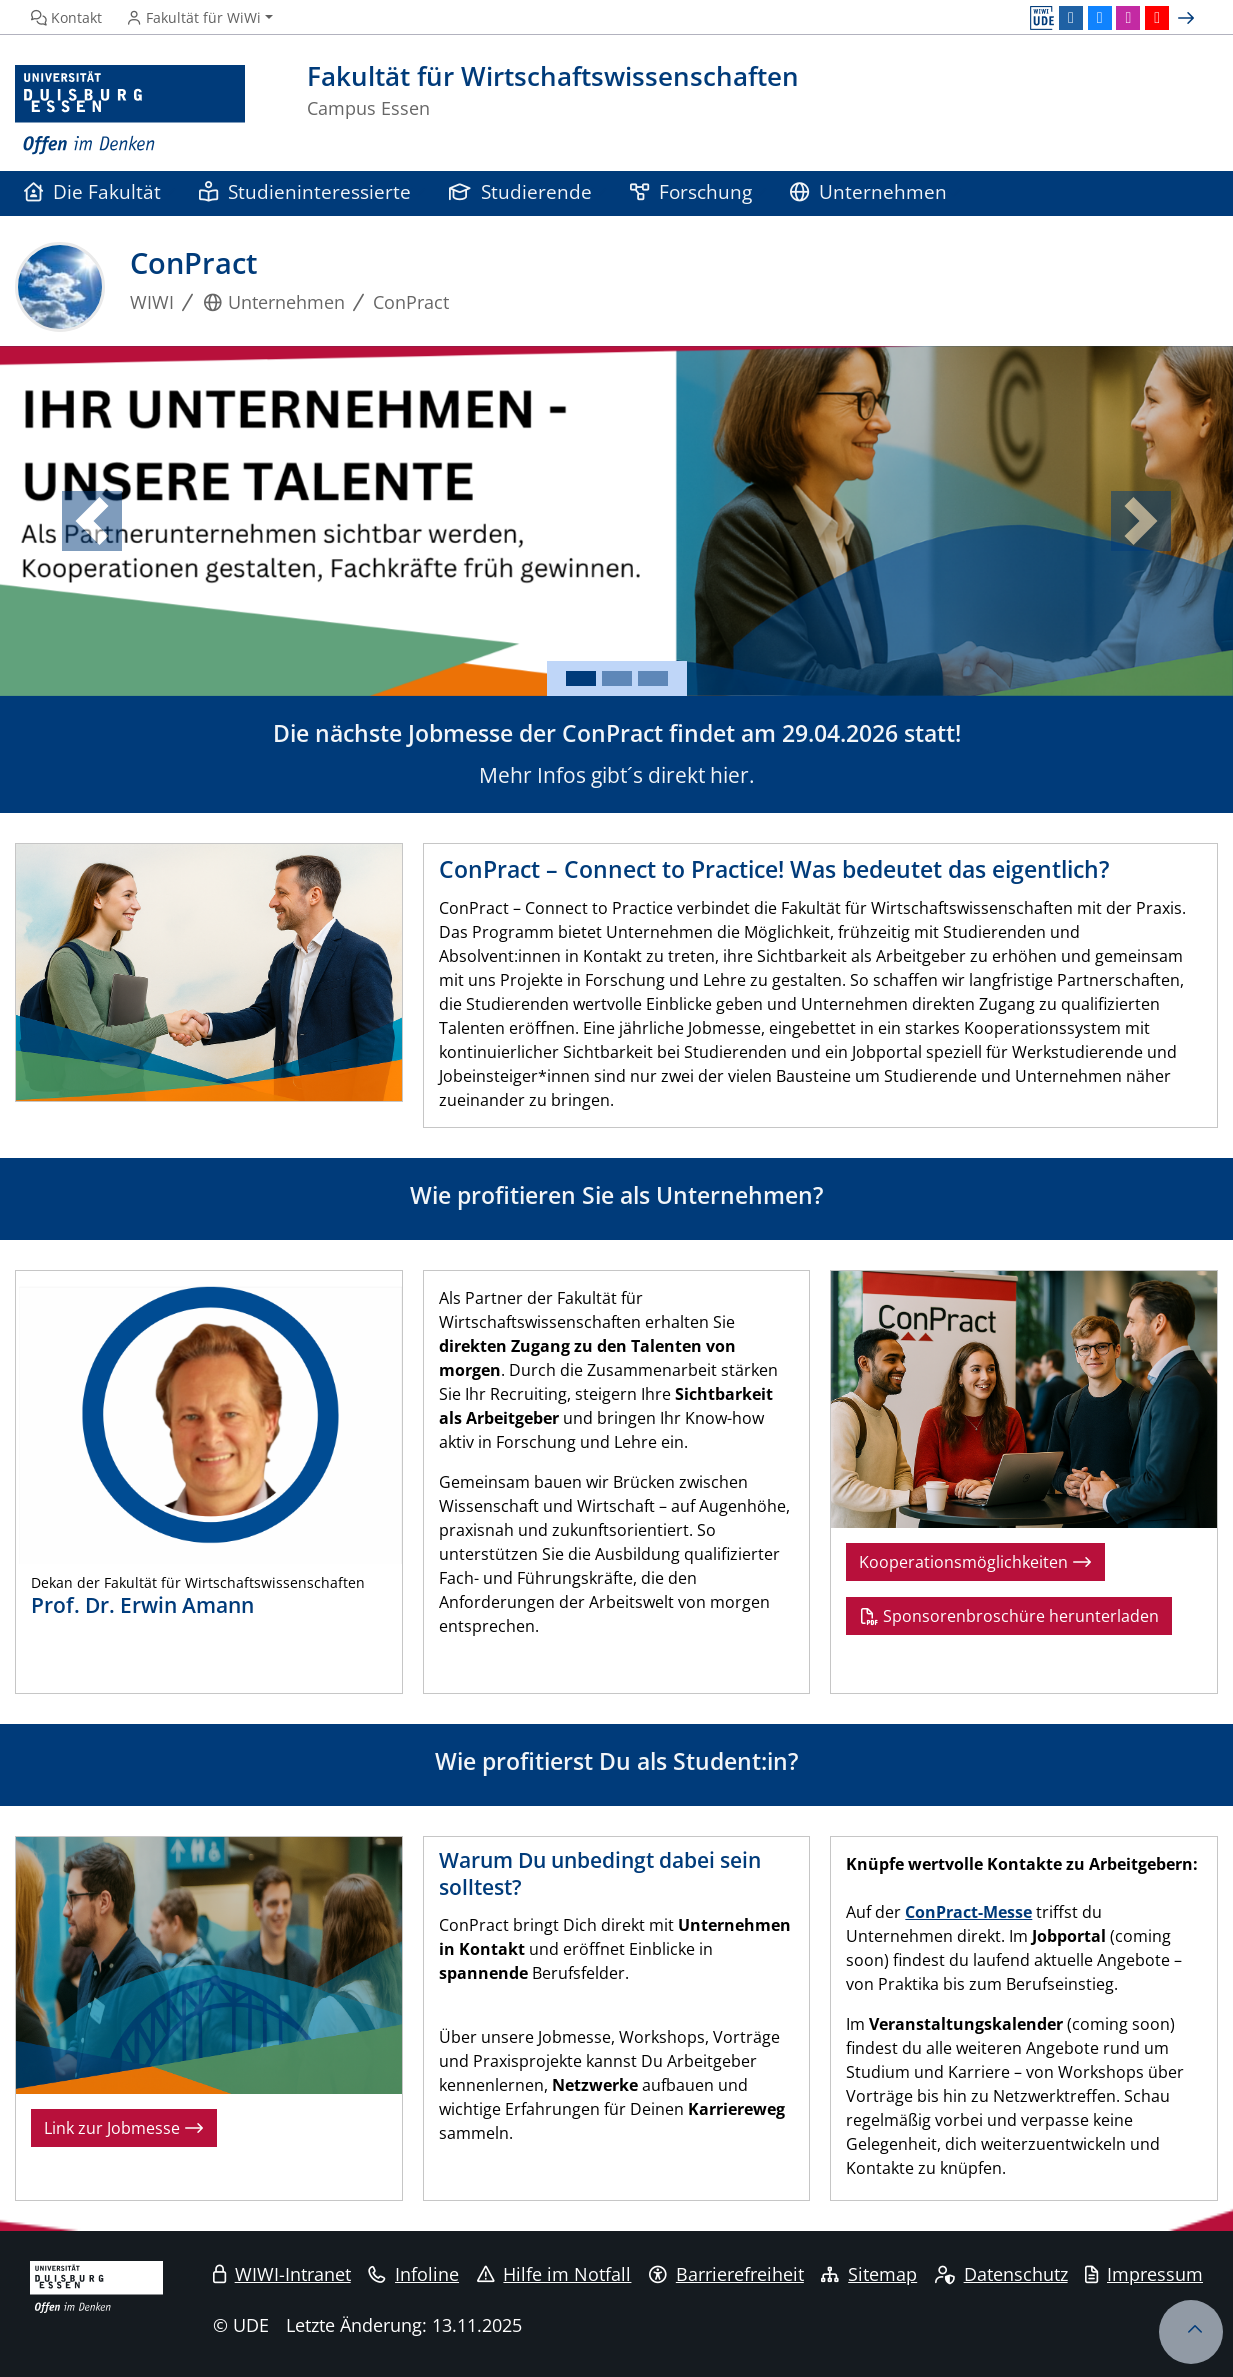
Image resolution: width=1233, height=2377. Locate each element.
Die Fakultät (92, 191)
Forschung (691, 191)
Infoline (413, 2274)
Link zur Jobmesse (124, 2128)
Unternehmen (868, 191)
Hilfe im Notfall (554, 2274)
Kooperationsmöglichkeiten (975, 1562)
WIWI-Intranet (282, 2274)
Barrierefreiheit (726, 2274)
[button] (92, 521)
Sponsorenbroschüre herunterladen (1009, 1616)
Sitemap (869, 2274)
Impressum (1144, 2274)
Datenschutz (1001, 2274)
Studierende (520, 191)
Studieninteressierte (305, 191)
